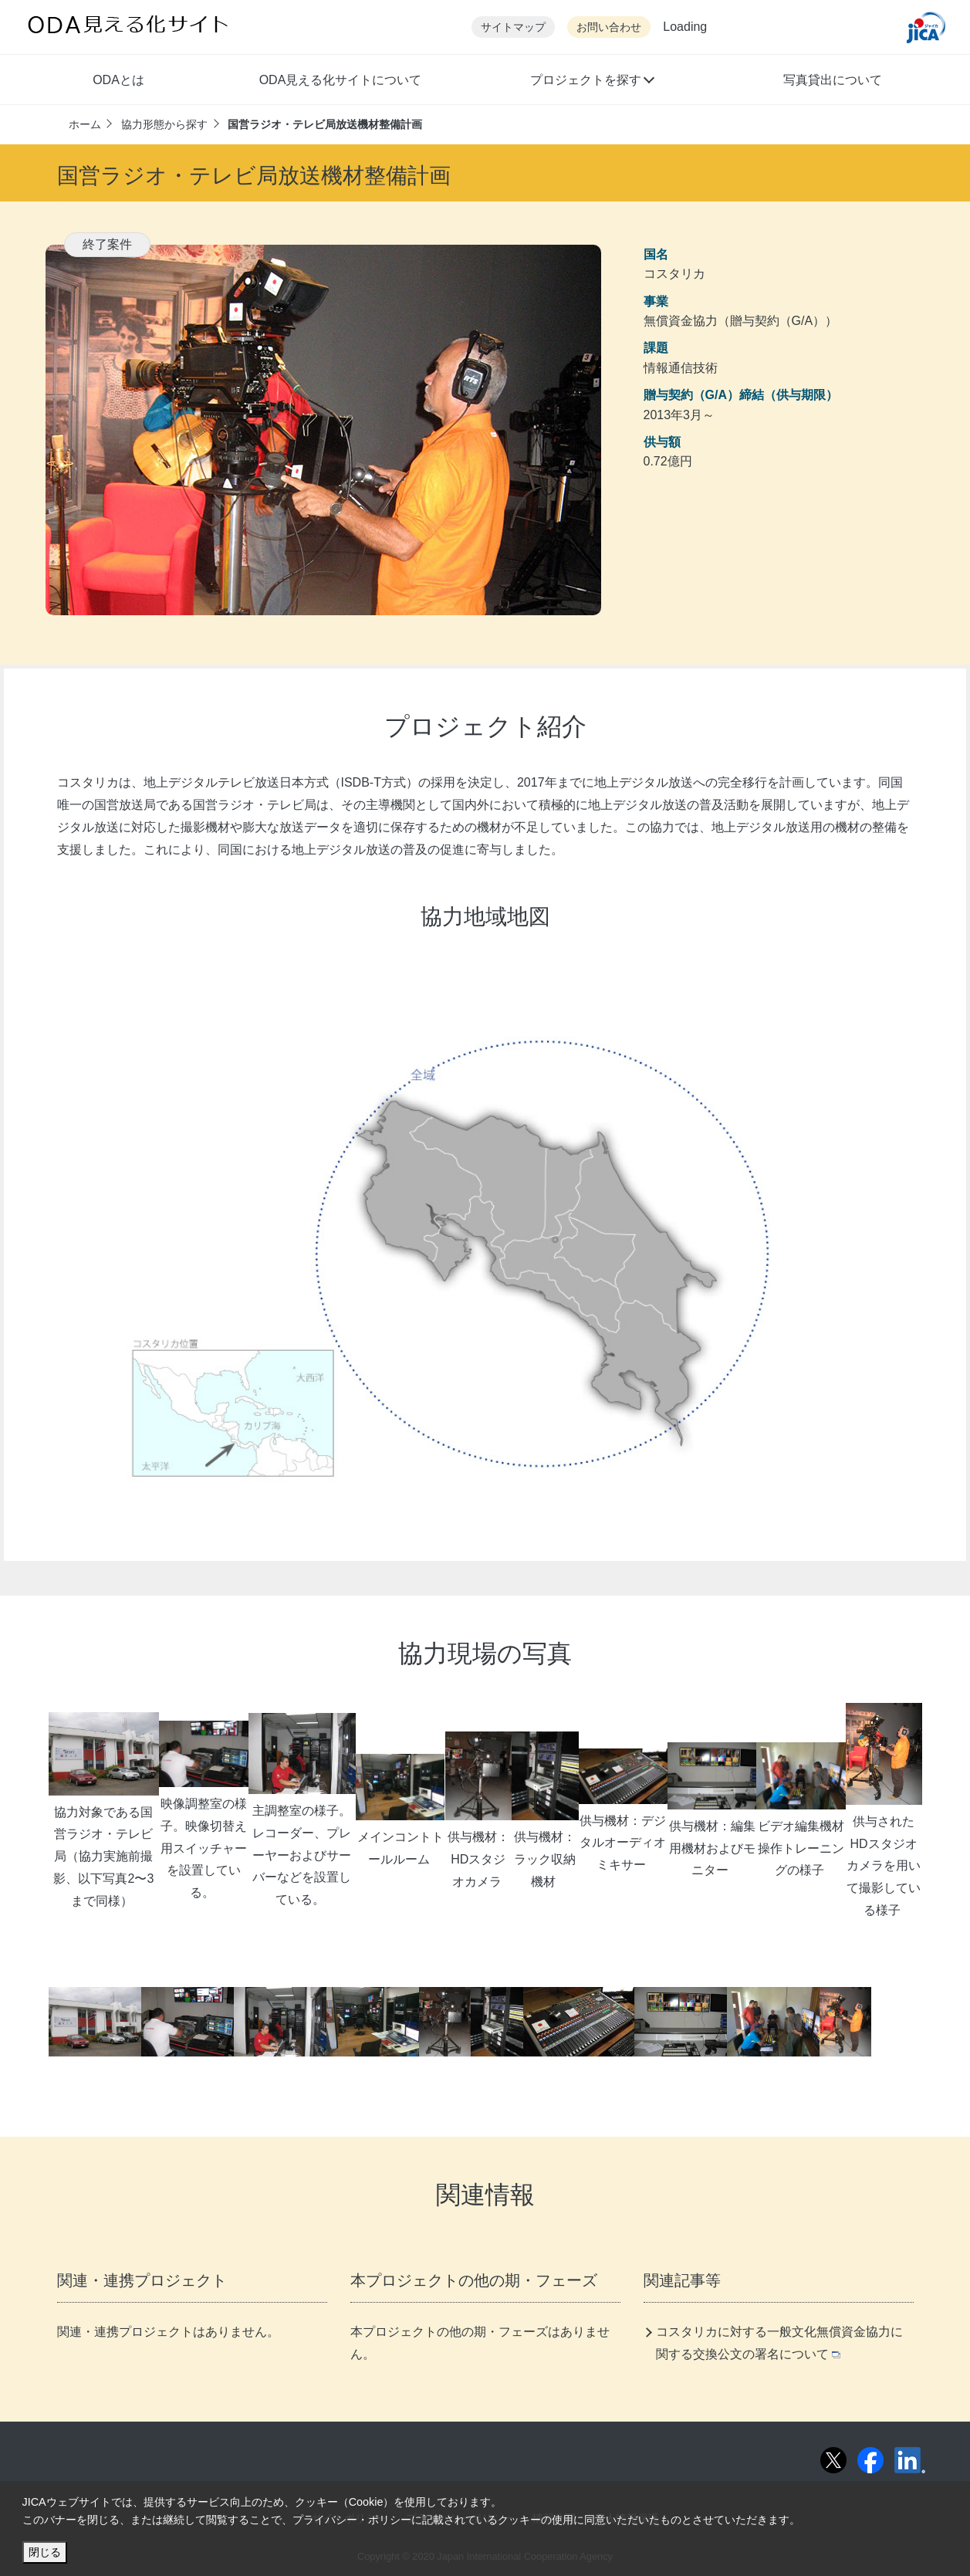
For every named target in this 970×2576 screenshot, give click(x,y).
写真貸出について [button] (832, 79)
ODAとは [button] (118, 79)
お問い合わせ (608, 27)
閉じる (45, 2552)
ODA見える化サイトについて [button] (340, 79)
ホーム (85, 124)
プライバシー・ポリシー (351, 2519)
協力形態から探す (164, 124)
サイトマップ (513, 27)
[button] (591, 82)
